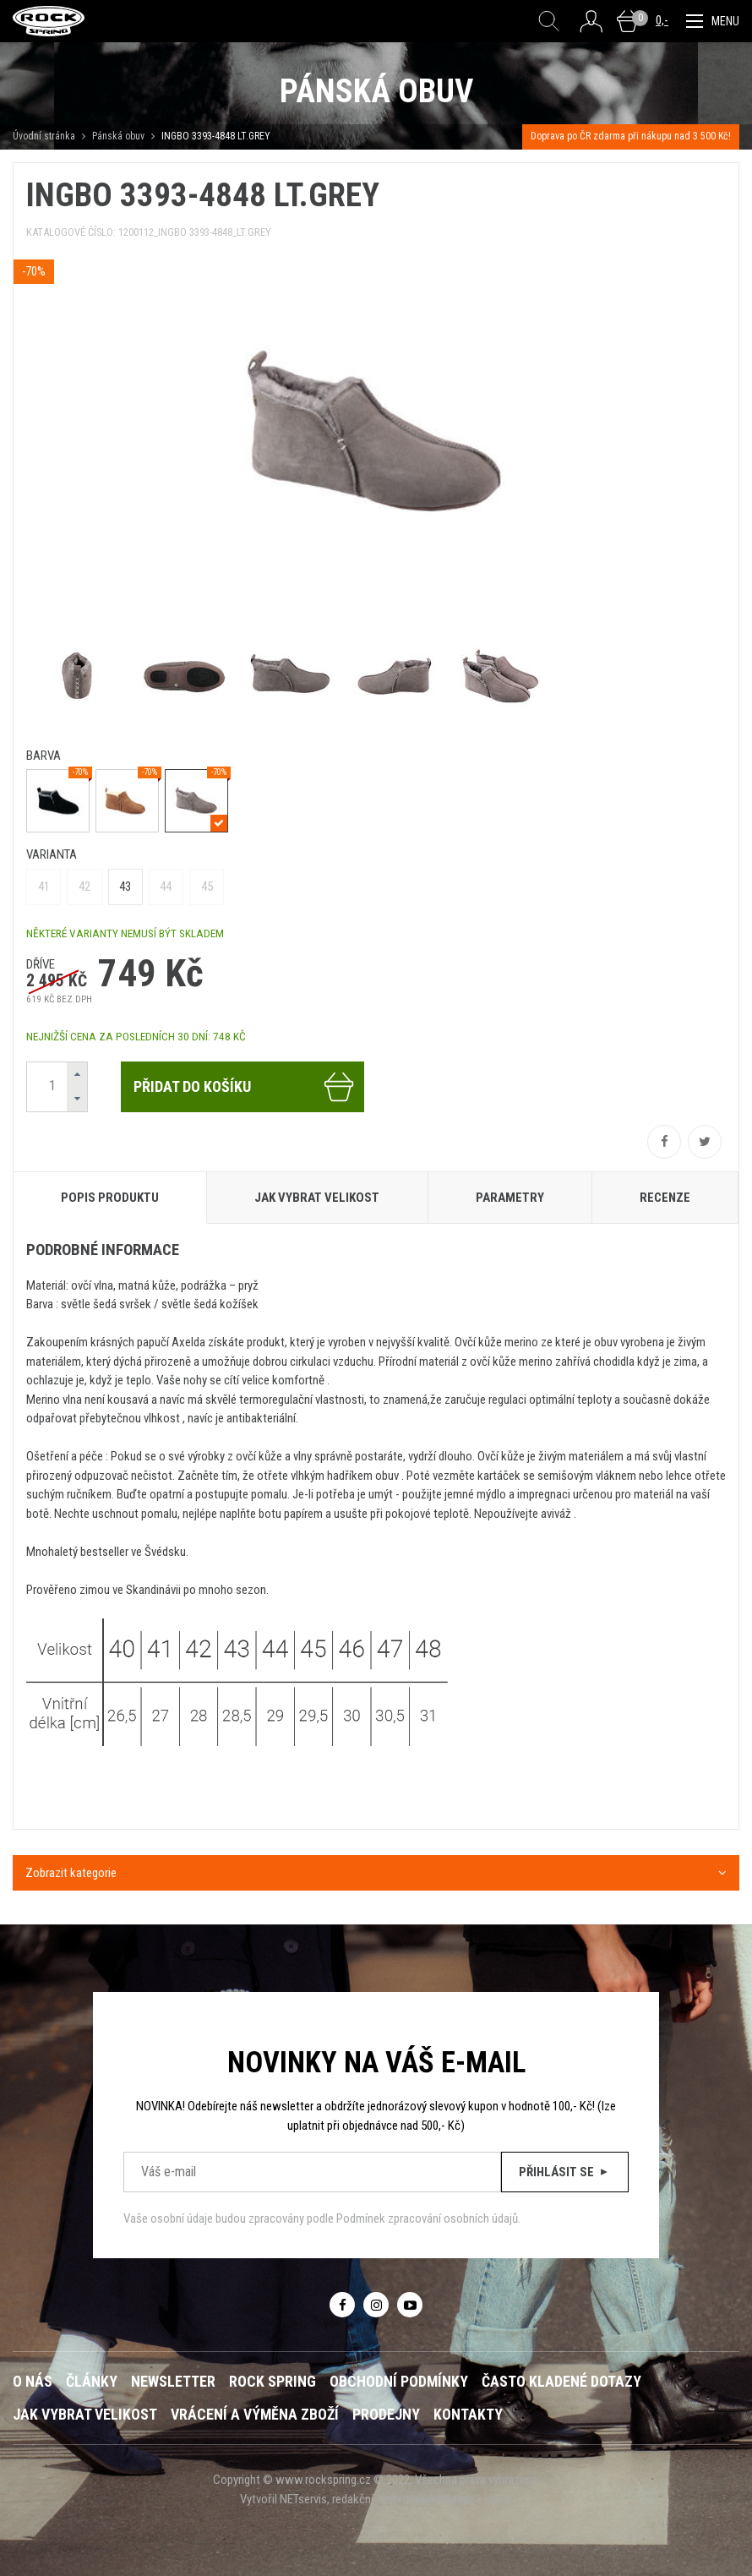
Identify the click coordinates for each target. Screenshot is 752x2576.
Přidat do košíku (245, 1087)
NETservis (303, 2499)
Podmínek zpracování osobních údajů (427, 2218)
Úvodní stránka (44, 136)
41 (44, 886)
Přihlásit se (565, 2172)
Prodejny (386, 2414)
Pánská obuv (118, 136)
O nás (32, 2381)
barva (43, 755)
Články (91, 2381)
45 (207, 886)
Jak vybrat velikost (85, 2414)
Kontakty (468, 2414)
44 (166, 886)
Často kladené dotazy (561, 2381)
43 (125, 886)
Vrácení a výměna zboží (255, 2414)
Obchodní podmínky (399, 2381)
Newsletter (173, 2381)
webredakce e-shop (463, 2499)
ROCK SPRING (272, 2381)
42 (84, 886)
